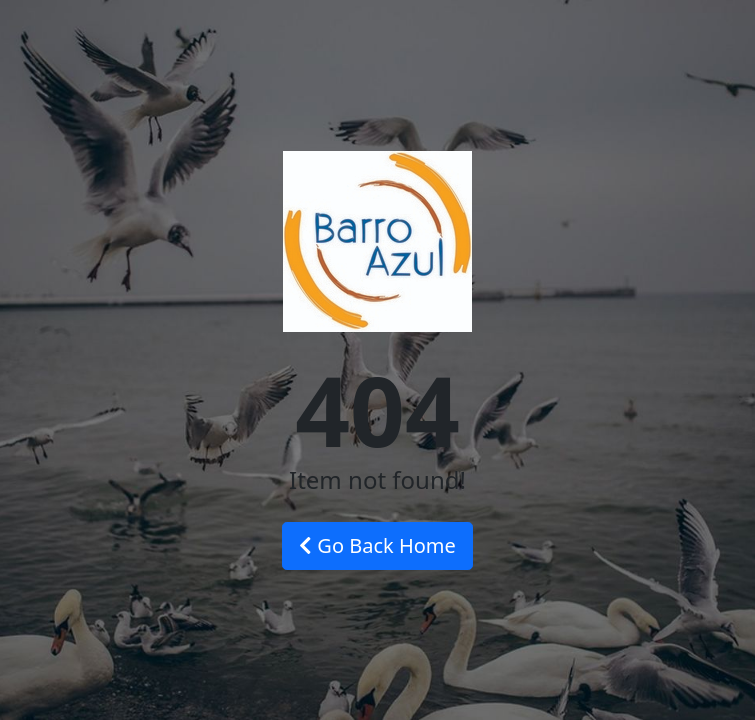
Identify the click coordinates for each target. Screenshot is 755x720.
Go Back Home (377, 545)
